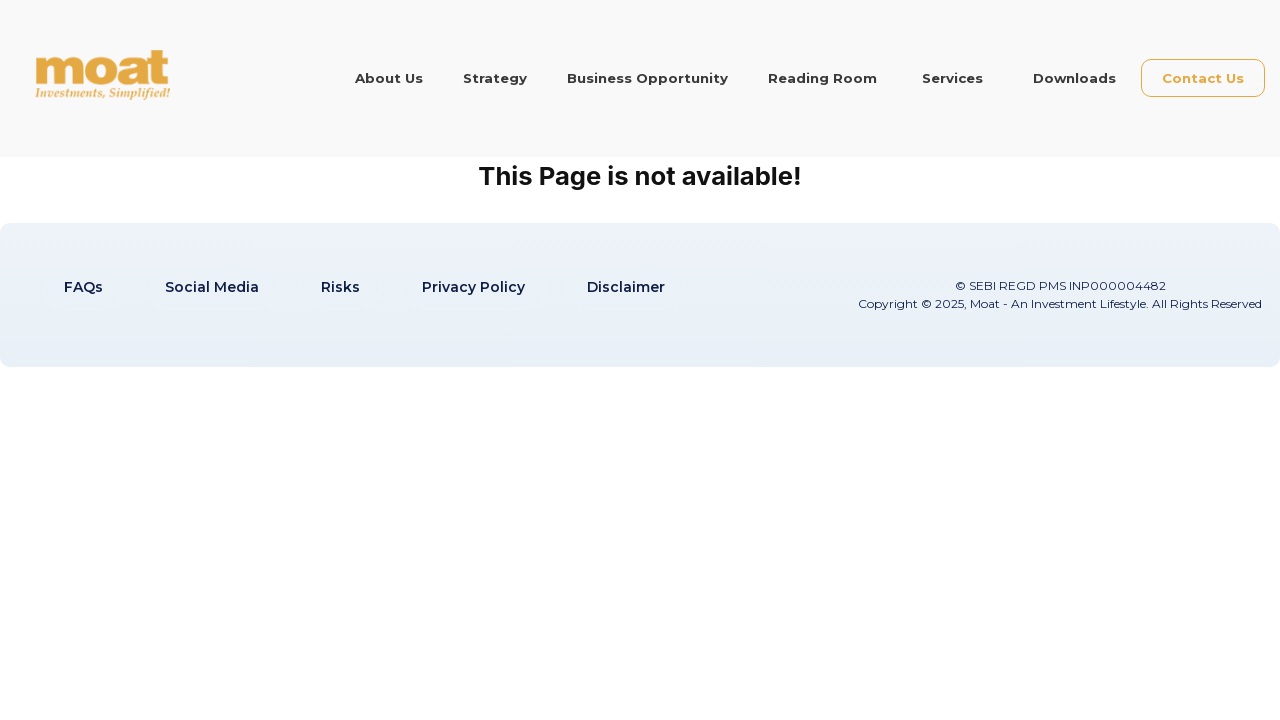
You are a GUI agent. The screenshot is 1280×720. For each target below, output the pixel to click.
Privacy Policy (473, 287)
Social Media (212, 287)
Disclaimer (626, 287)
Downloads (1074, 78)
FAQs (83, 287)
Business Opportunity (647, 78)
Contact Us (1203, 78)
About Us (389, 78)
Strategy (495, 78)
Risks (340, 287)
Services (952, 78)
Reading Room (822, 78)
